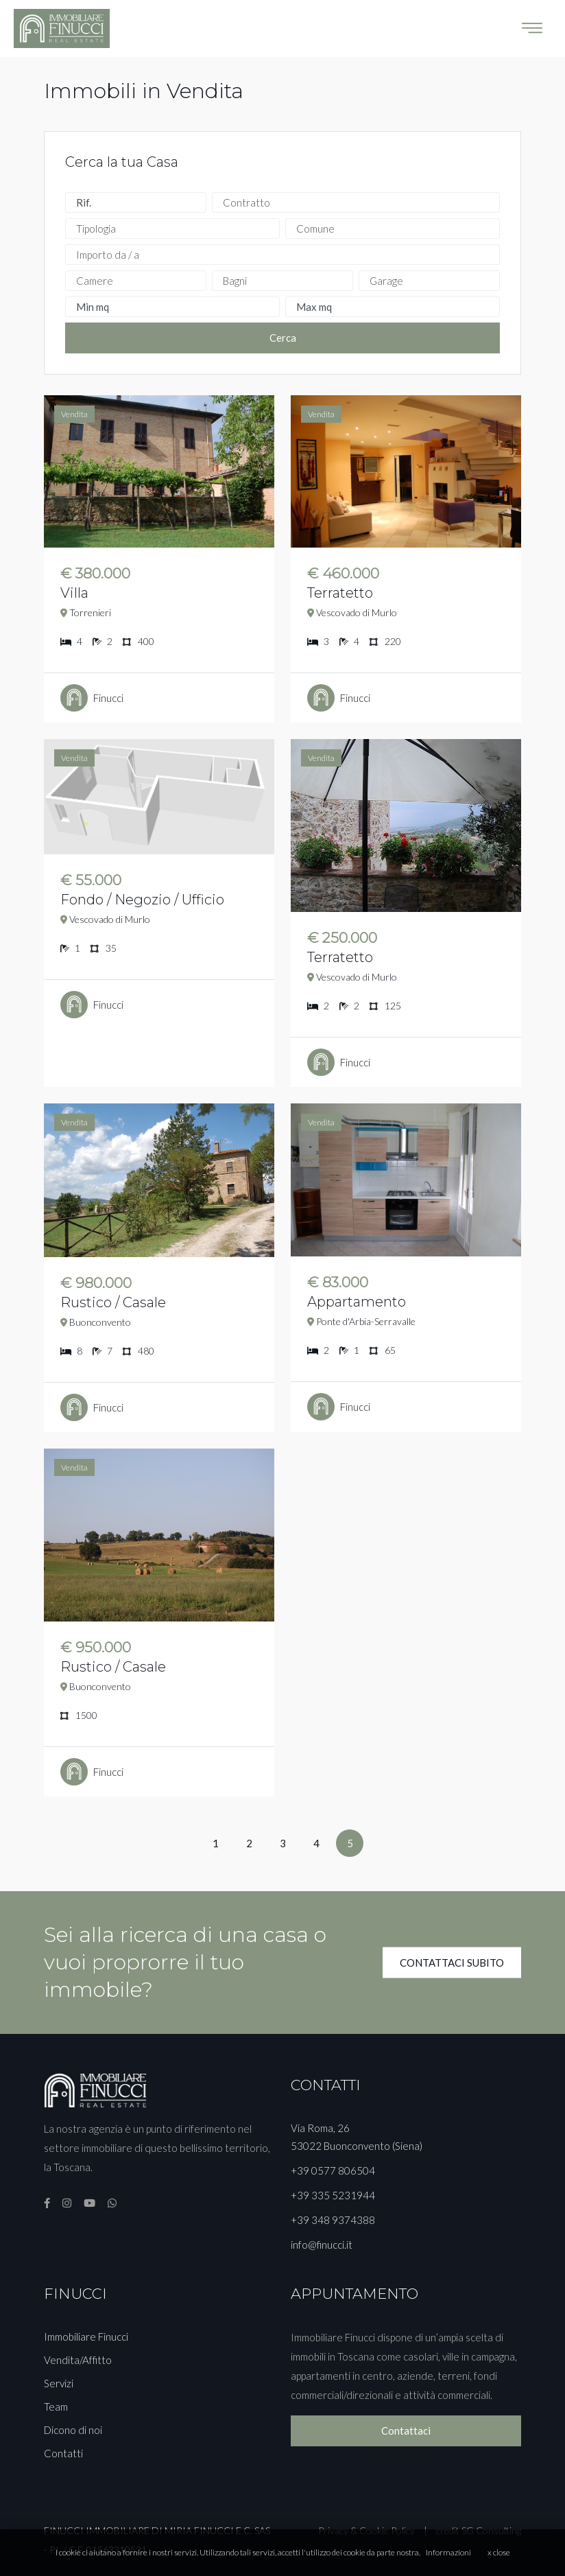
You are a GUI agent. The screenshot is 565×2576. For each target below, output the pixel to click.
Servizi (58, 2383)
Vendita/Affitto (78, 2360)
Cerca (282, 337)
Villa (74, 593)
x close (499, 2552)
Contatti (63, 2453)
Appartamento (356, 1301)
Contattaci (406, 2430)
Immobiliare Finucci (86, 2336)
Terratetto (340, 593)
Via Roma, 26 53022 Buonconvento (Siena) (356, 2137)
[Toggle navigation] (532, 28)
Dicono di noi (73, 2430)
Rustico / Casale (113, 1302)
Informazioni (448, 2552)
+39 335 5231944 (333, 2195)
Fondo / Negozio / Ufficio (142, 899)
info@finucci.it (321, 2244)
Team (56, 2406)
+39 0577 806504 (333, 2170)
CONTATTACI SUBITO (452, 1962)
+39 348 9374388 (333, 2220)
